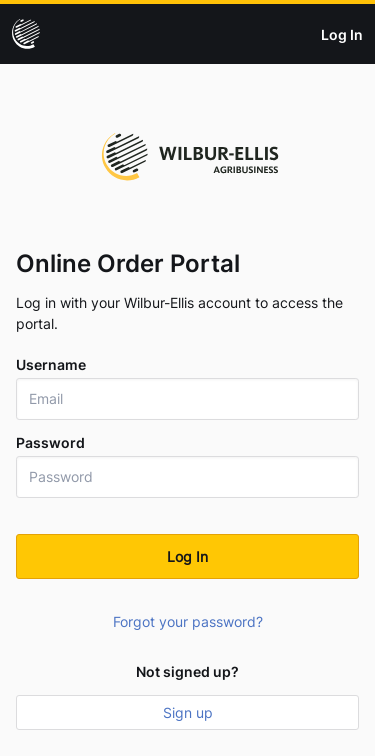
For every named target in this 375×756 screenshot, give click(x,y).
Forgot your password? (188, 622)
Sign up (188, 712)
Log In (342, 34)
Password (50, 443)
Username (51, 365)
